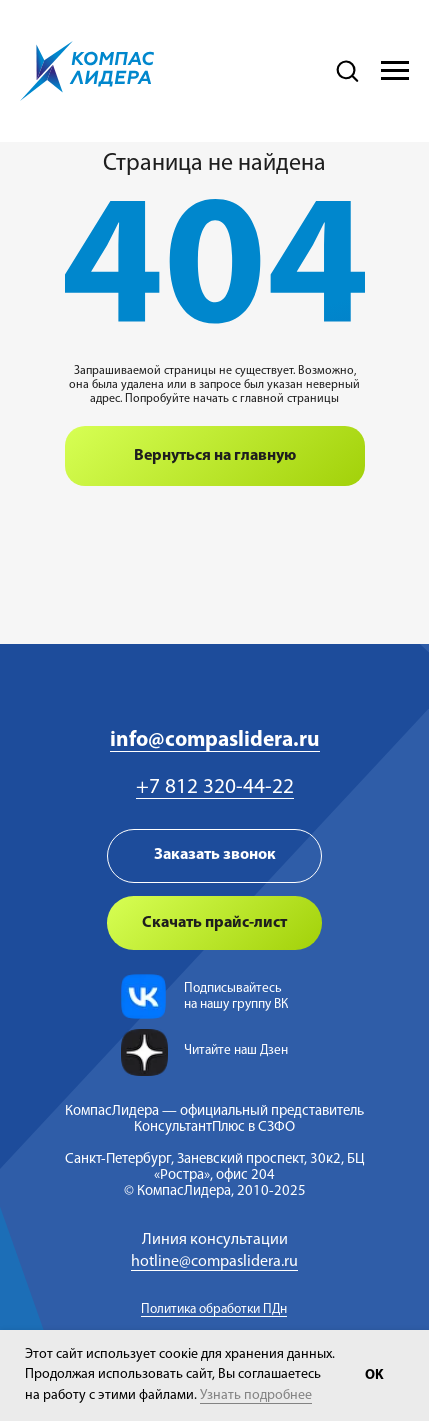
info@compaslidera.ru (215, 740)
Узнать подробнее (256, 1395)
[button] (347, 70)
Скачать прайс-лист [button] (214, 923)
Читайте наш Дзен (236, 1050)
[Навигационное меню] (395, 71)
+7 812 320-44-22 (215, 787)
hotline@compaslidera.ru (214, 1262)
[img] (144, 997)
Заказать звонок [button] (215, 855)
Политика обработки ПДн (214, 1309)
